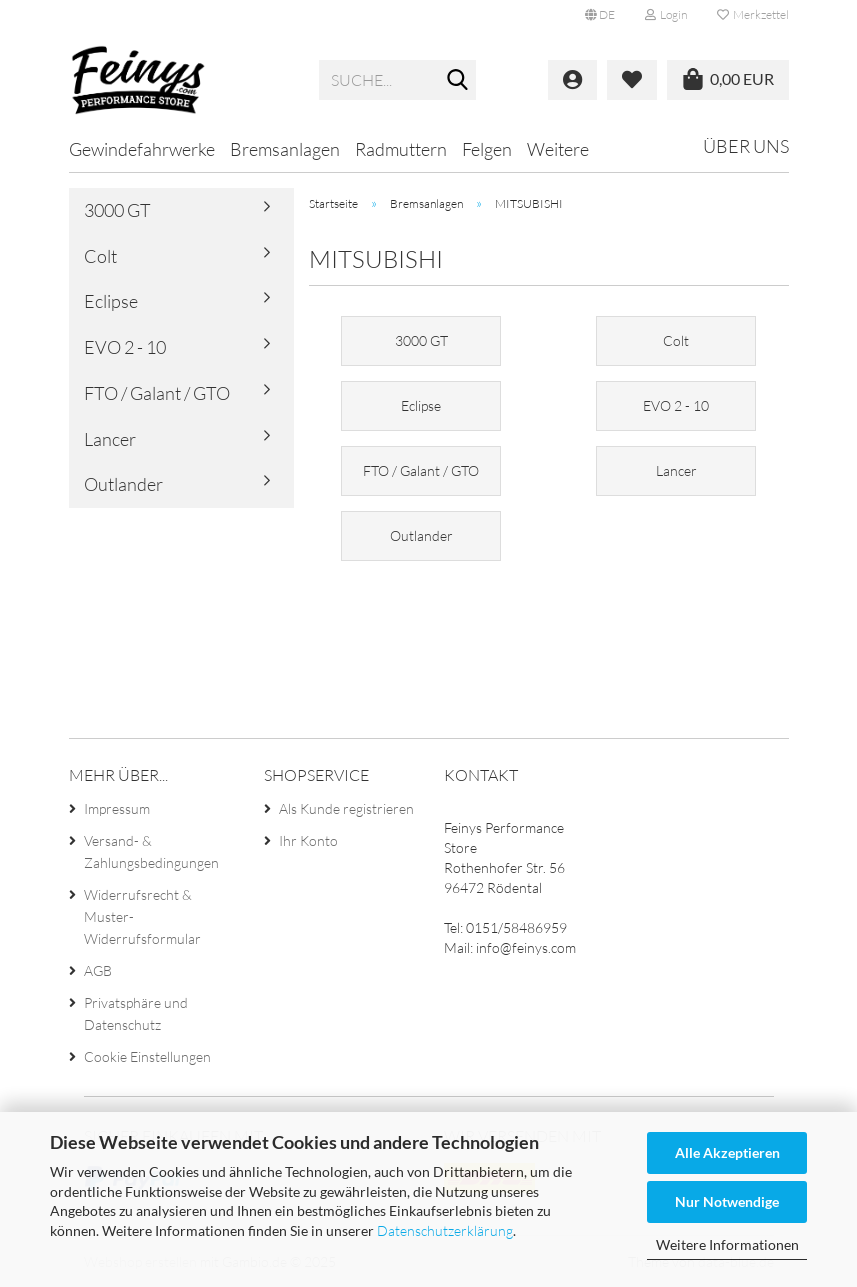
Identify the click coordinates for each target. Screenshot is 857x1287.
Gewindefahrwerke (142, 149)
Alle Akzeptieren (727, 1152)
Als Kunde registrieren (346, 808)
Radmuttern (401, 149)
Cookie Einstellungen (147, 1056)
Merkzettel (753, 14)
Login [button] (666, 14)
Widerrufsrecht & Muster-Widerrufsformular (142, 916)
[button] (600, 15)
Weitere (558, 149)
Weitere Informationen (727, 1244)
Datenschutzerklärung (445, 1230)
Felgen (487, 149)
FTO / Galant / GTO (157, 393)
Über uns (746, 146)
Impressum (117, 808)
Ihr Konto (308, 840)
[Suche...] (457, 81)
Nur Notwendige (727, 1201)
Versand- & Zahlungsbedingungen (151, 851)
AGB (98, 970)
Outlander (123, 484)
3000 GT (117, 210)
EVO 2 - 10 (125, 347)
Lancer (110, 439)
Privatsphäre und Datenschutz (136, 1013)
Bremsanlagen (285, 149)
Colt (100, 256)
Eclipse (111, 301)
